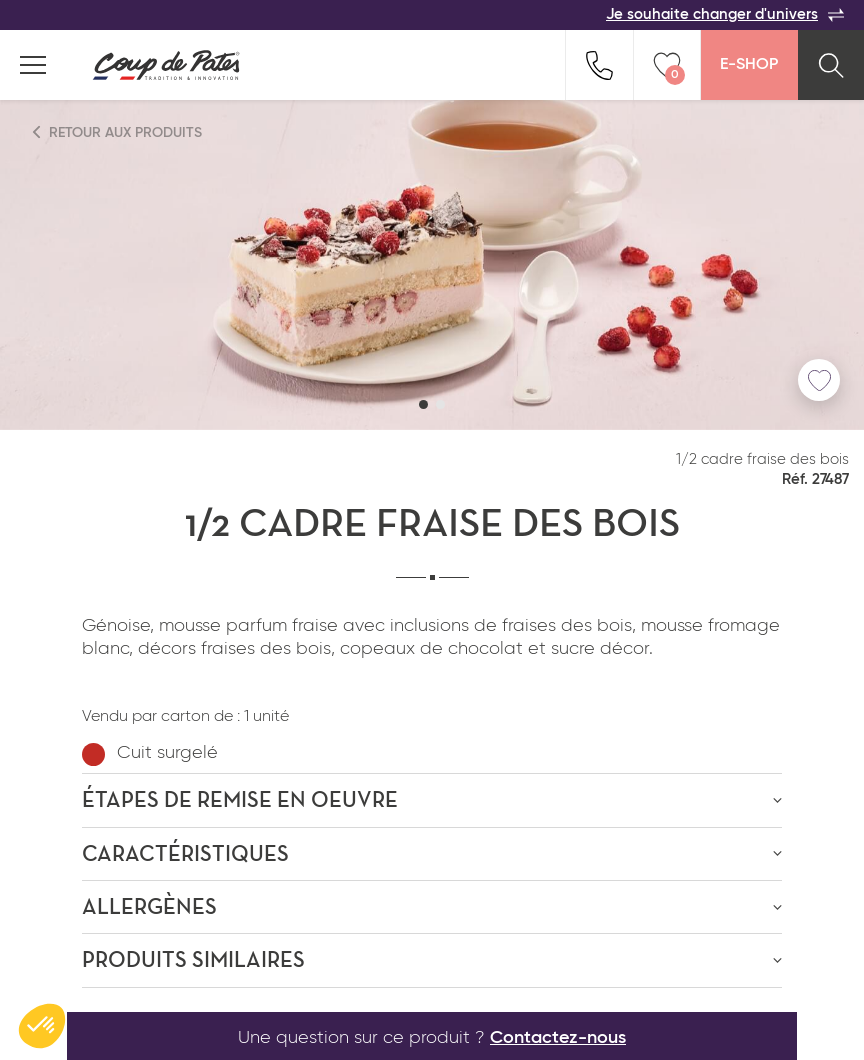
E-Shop (749, 65)
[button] (423, 404)
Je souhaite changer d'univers (725, 15)
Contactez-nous (558, 1038)
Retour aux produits (118, 132)
